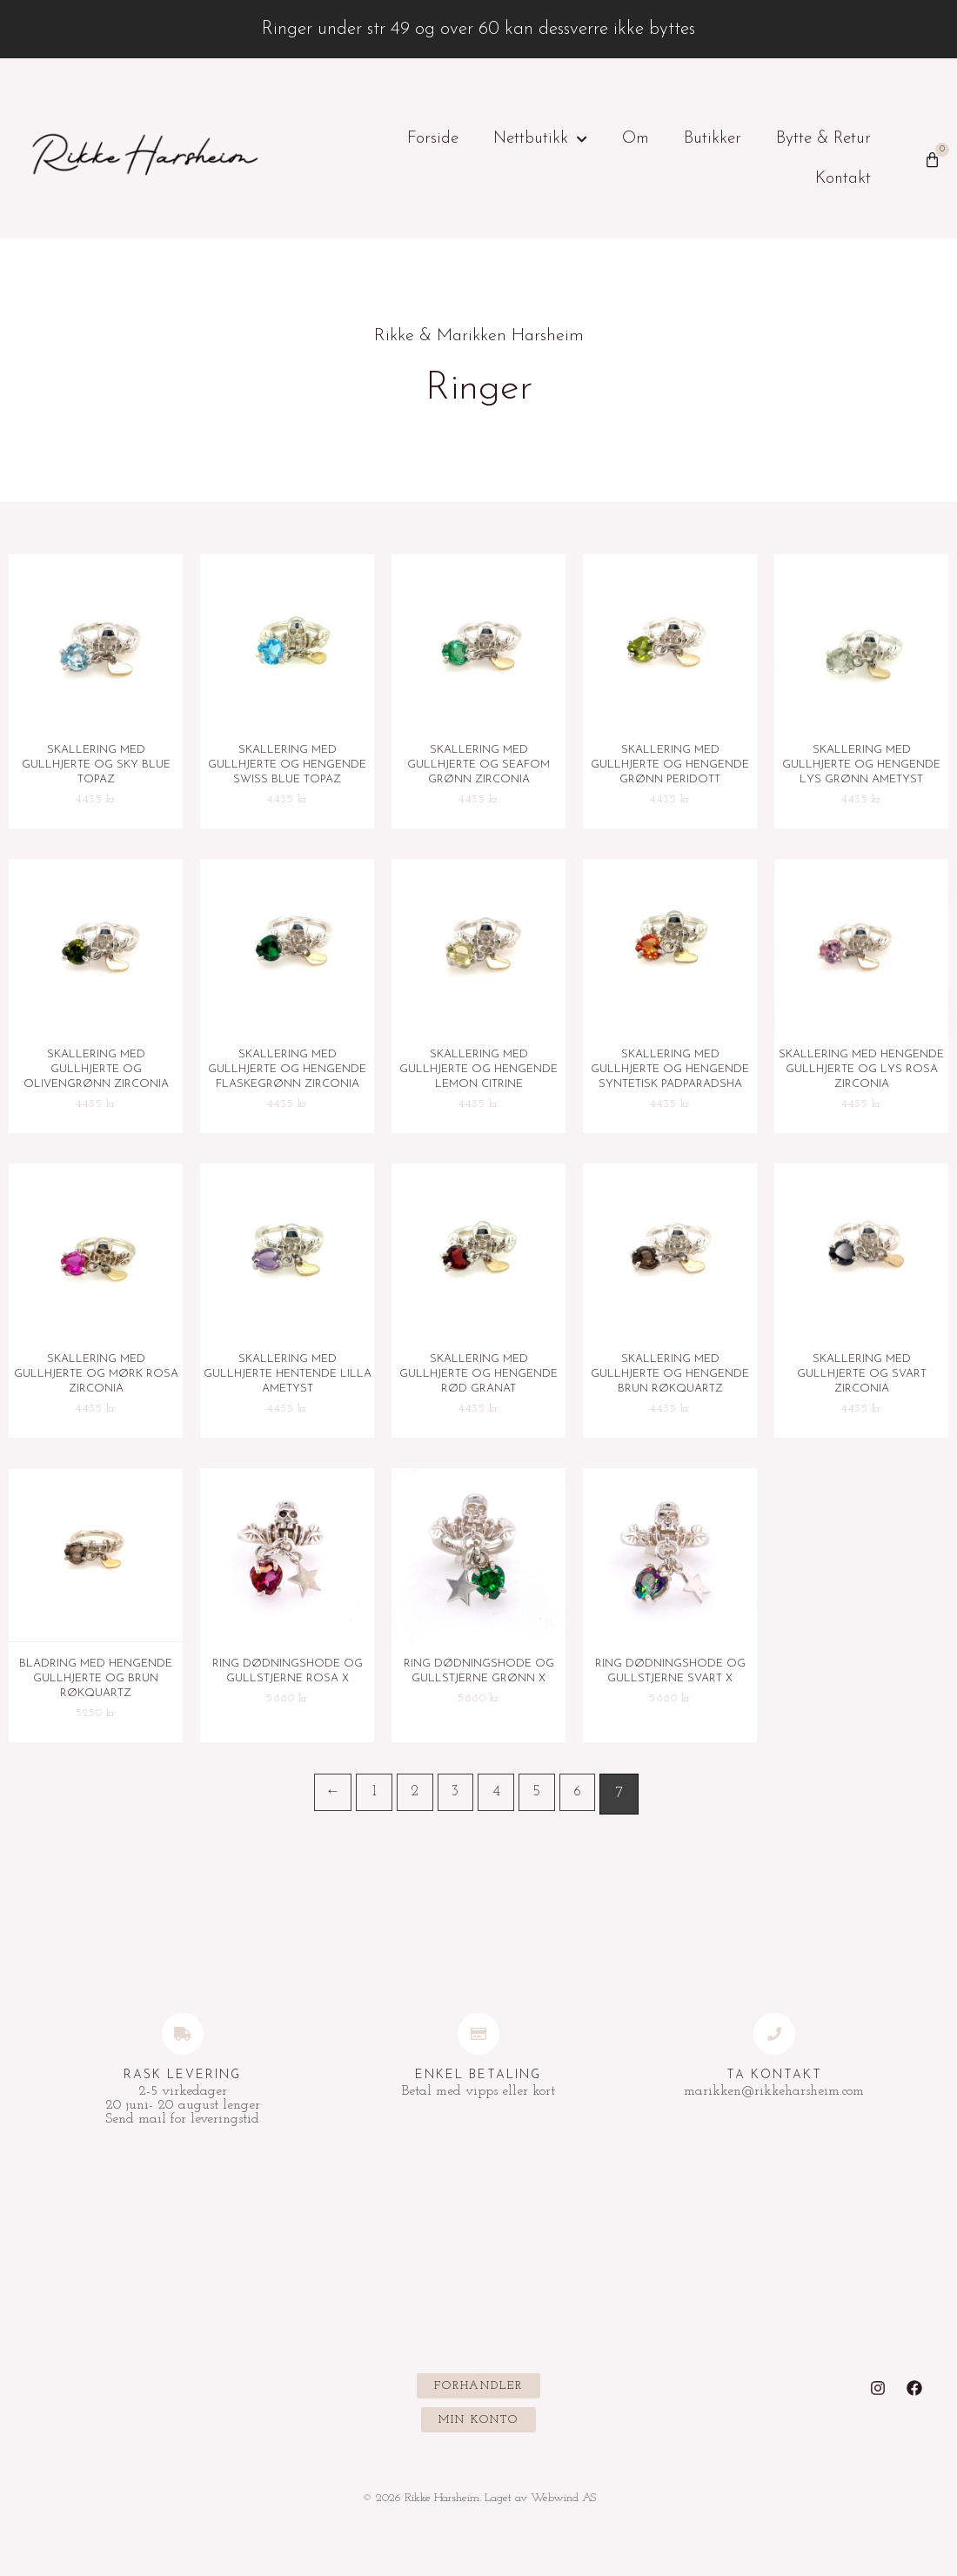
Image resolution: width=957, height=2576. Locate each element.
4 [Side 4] (499, 1799)
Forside (432, 139)
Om (635, 139)
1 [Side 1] (368, 1799)
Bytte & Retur (823, 139)
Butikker (712, 139)
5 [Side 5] (542, 1799)
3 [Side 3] (455, 1799)
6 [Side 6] (586, 1799)
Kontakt (843, 179)
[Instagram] (878, 2394)
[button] (478, 2392)
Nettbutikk (540, 139)
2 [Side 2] (412, 1799)
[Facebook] (914, 2394)
